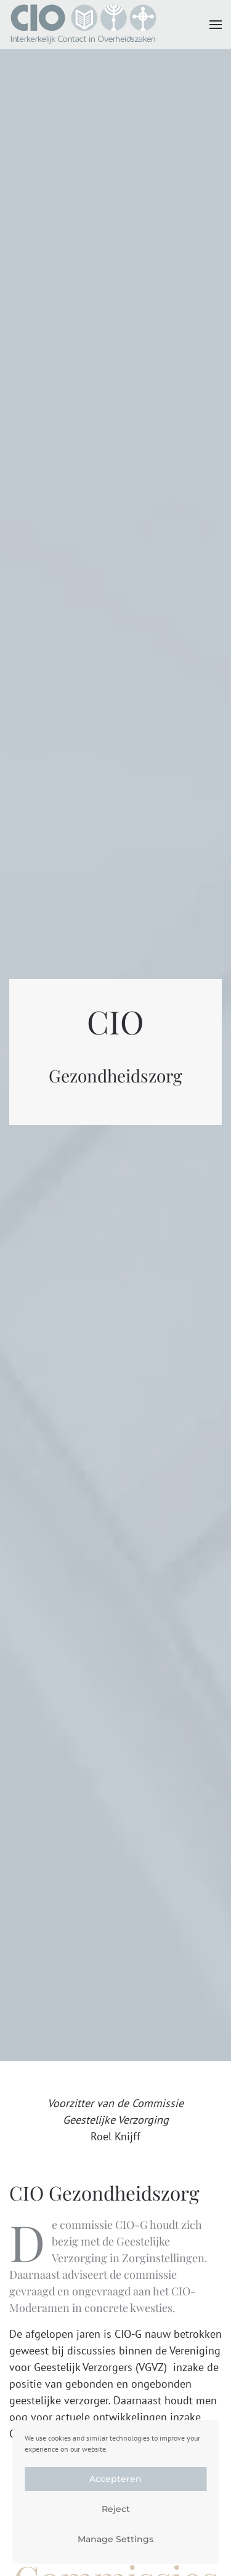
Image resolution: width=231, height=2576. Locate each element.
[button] (215, 24)
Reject (116, 2508)
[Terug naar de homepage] (83, 24)
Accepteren (115, 2478)
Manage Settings (115, 2539)
